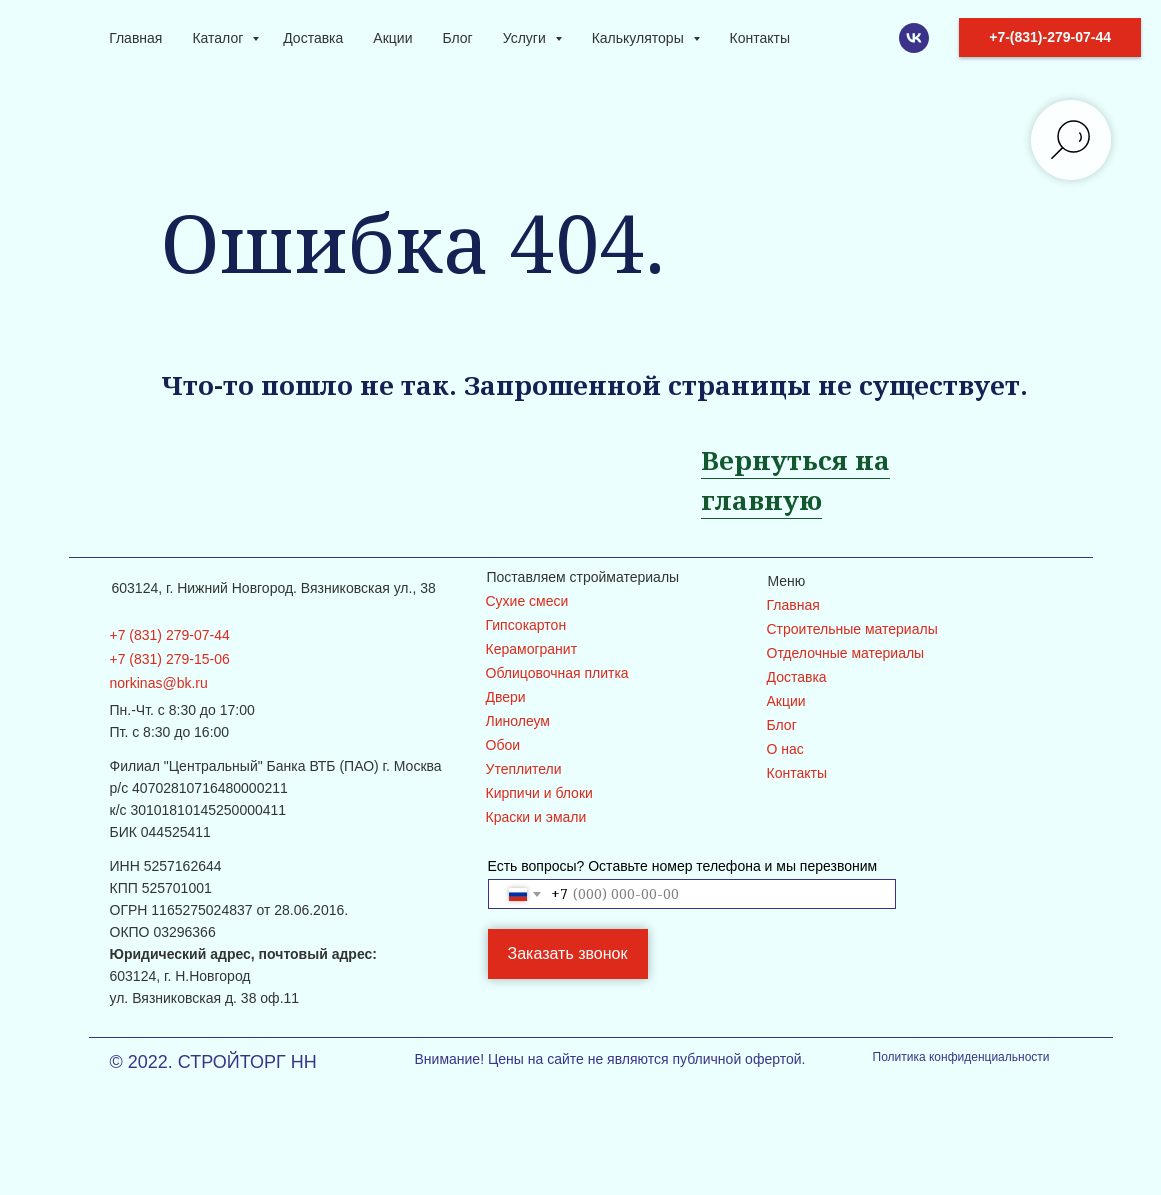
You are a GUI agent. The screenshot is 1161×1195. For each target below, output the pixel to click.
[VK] (914, 38)
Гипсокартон (526, 625)
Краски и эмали (536, 817)
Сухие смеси (527, 601)
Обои (503, 745)
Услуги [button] (526, 38)
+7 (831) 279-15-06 (170, 659)
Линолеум (518, 721)
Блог (457, 38)
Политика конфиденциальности (961, 1057)
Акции (392, 38)
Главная (135, 38)
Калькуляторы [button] (640, 38)
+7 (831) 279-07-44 (170, 635)
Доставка (313, 38)
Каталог (219, 38)
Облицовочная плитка (557, 673)
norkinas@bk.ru (159, 683)
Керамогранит (532, 649)
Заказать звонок (568, 953)
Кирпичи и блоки (539, 793)
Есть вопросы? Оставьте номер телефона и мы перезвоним (683, 866)
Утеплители (524, 769)
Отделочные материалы (846, 653)
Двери (506, 697)
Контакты (760, 38)
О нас (785, 749)
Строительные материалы (852, 629)
